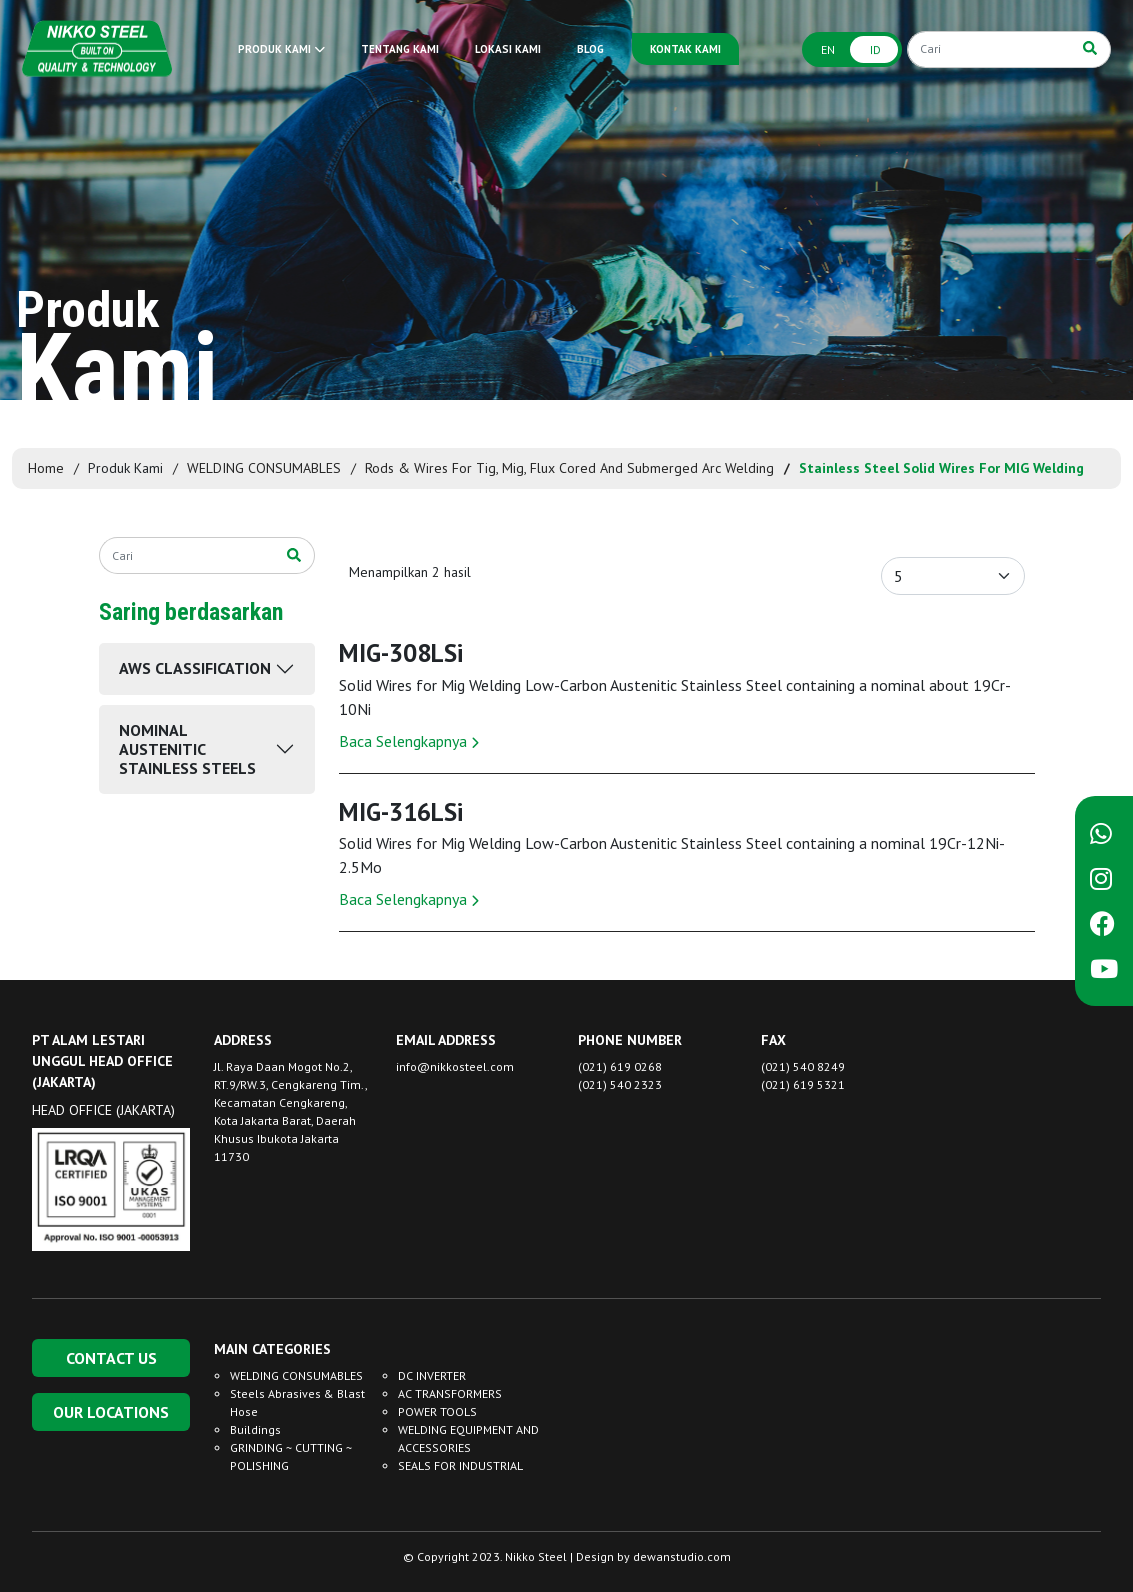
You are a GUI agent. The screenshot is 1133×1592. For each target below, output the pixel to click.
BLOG (590, 49)
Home (46, 468)
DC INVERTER (432, 1375)
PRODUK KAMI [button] (281, 49)
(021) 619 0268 (620, 1066)
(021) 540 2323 (620, 1084)
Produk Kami (125, 468)
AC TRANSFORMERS (450, 1393)
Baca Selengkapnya (409, 741)
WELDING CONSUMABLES (264, 468)
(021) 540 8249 (803, 1066)
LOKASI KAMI (508, 49)
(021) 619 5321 (803, 1084)
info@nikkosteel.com (455, 1066)
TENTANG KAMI (400, 49)
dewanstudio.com (682, 1556)
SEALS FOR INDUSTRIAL (460, 1465)
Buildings (255, 1429)
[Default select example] (953, 576)
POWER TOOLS (437, 1411)
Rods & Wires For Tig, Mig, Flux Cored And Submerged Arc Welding (569, 468)
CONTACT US (111, 1358)
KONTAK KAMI (685, 49)
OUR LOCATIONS (111, 1412)
